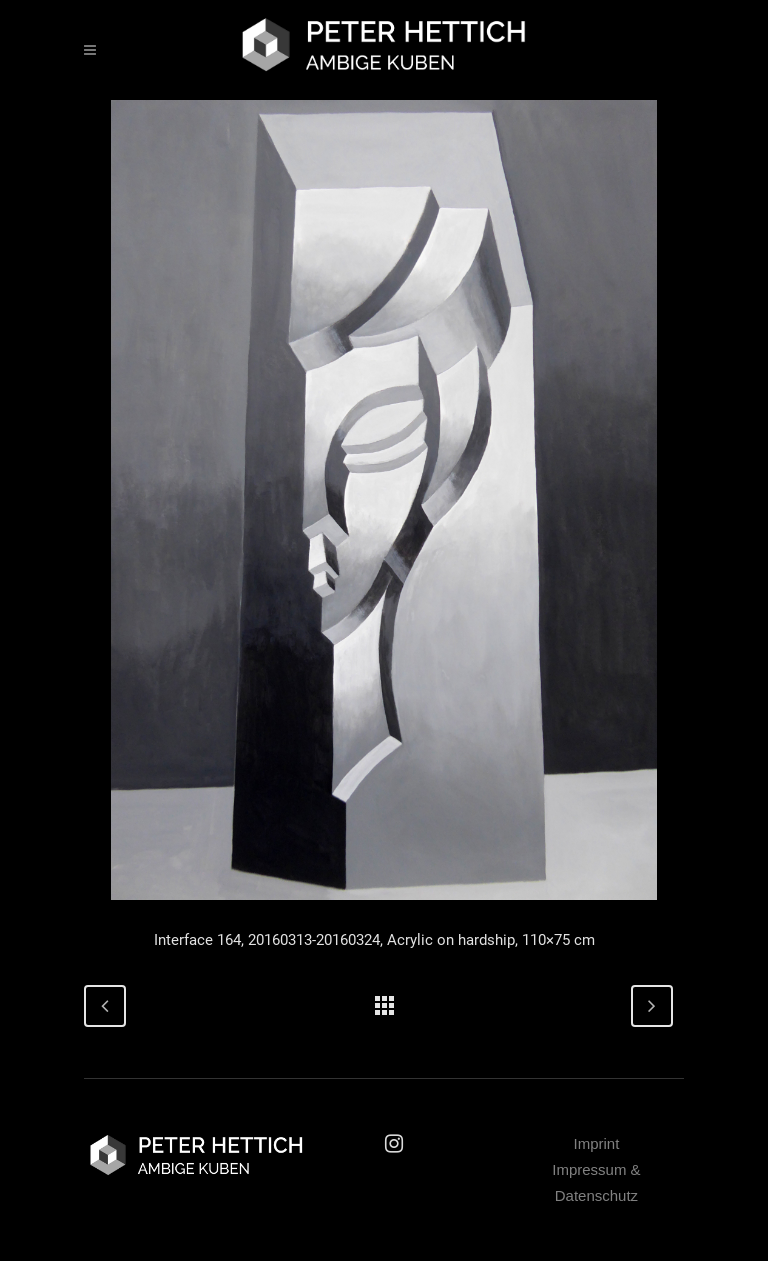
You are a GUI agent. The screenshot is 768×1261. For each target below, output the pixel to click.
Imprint (597, 1143)
